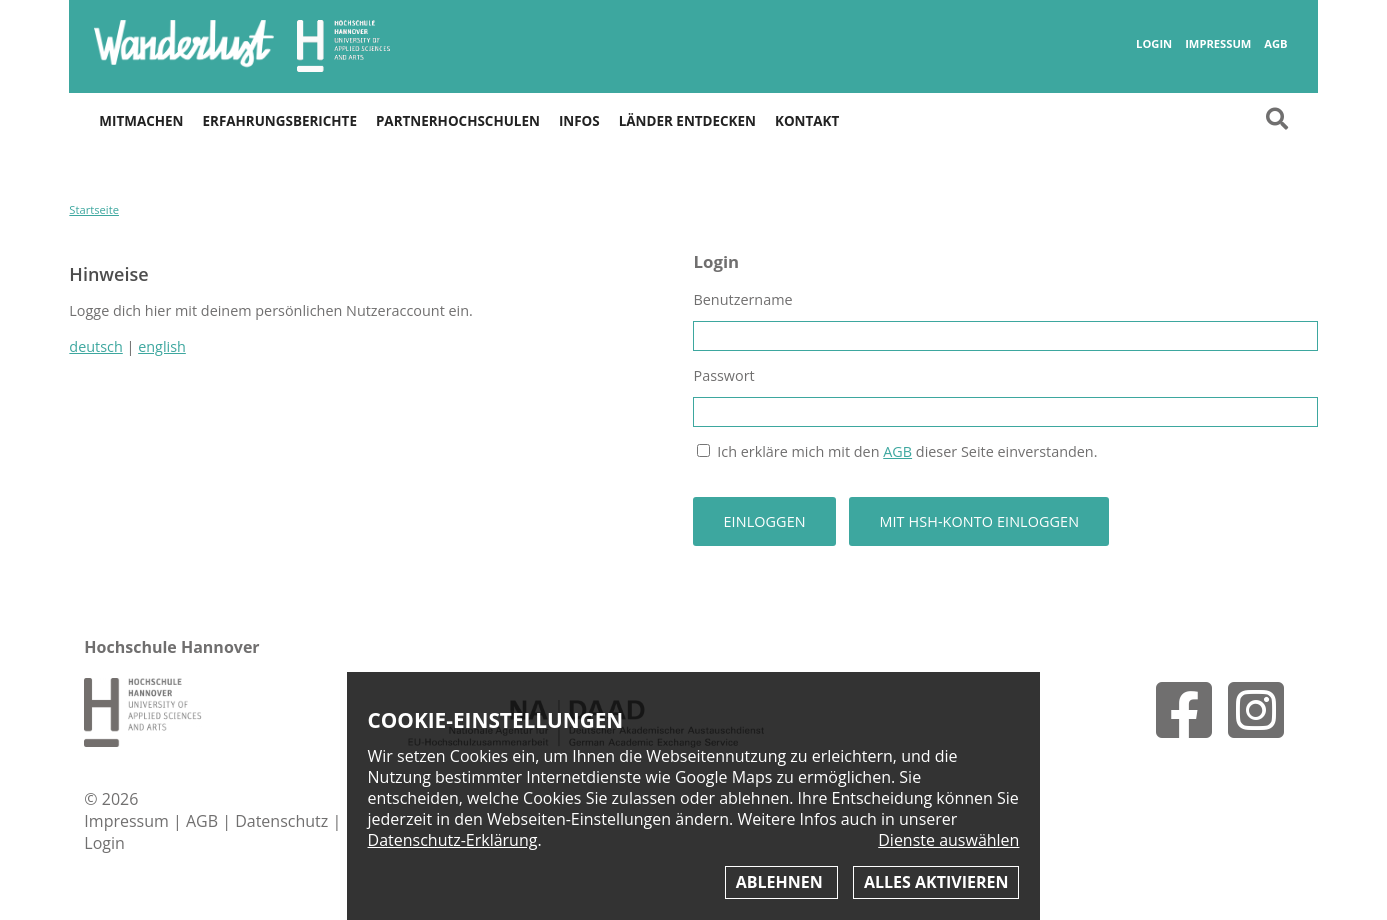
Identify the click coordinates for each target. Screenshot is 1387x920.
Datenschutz (283, 821)
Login (1154, 44)
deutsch (95, 346)
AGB (1275, 44)
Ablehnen (781, 882)
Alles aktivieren (936, 882)
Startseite (94, 209)
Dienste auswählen (948, 840)
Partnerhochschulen (458, 121)
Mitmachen (141, 121)
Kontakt (807, 121)
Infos (579, 121)
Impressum (1218, 44)
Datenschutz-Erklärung (453, 840)
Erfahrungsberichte (279, 121)
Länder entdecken (687, 121)
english (162, 346)
